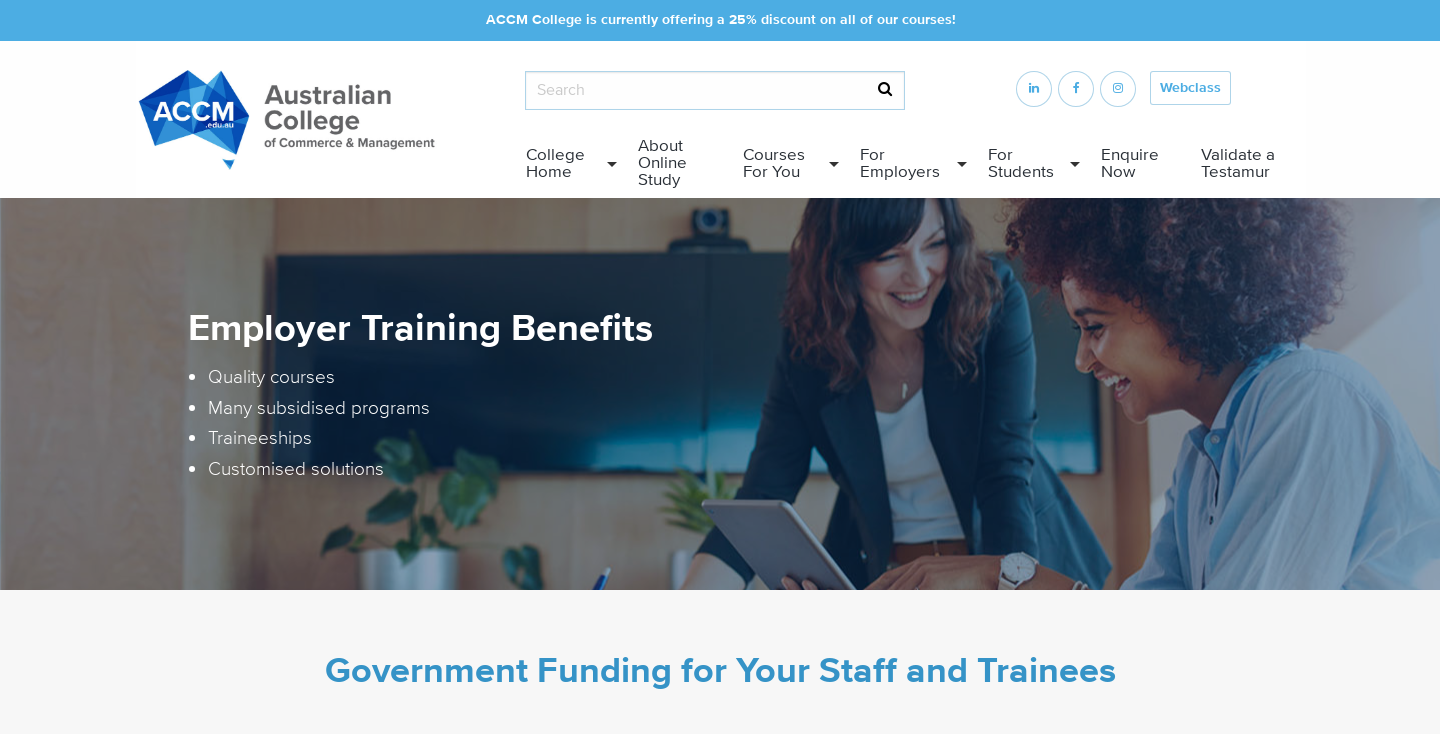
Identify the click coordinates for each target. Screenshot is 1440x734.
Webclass (1190, 88)
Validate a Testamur (1238, 163)
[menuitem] (566, 164)
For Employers (900, 163)
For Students (1021, 163)
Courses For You (774, 163)
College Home (555, 163)
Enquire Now (1130, 163)
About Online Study (662, 163)
